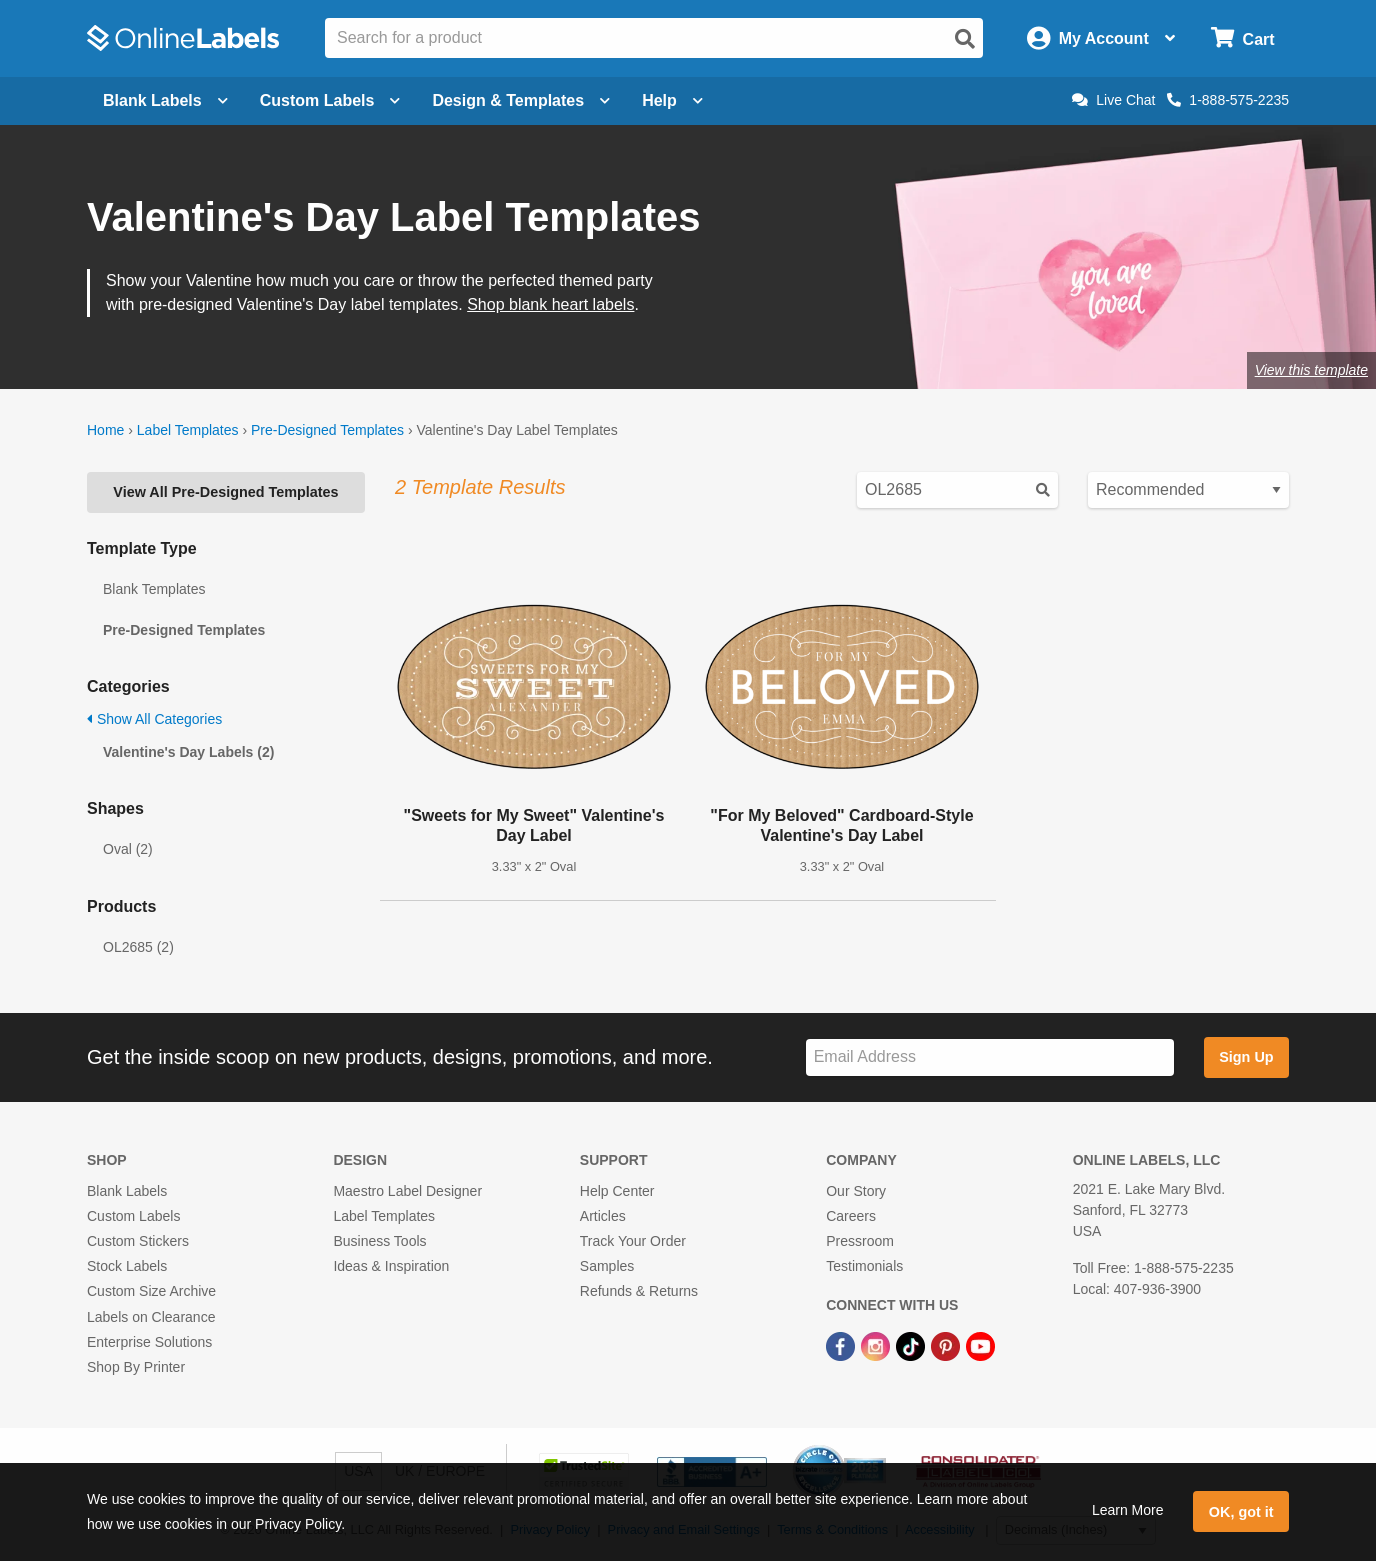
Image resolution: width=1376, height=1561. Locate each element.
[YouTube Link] (980, 1346)
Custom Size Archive (151, 1291)
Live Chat (1113, 100)
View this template (1311, 370)
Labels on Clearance (151, 1317)
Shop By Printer (136, 1367)
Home (105, 430)
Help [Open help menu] (672, 100)
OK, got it (1241, 1512)
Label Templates (188, 430)
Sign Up (1246, 1057)
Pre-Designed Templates (327, 430)
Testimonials (864, 1266)
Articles (603, 1216)
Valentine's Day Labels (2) (188, 752)
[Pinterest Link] (947, 1346)
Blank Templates (154, 589)
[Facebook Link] (842, 1346)
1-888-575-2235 (1228, 100)
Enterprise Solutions (149, 1342)
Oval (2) (128, 849)
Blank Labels (127, 1191)
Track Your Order (633, 1241)
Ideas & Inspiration (391, 1266)
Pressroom (860, 1241)
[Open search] (965, 39)
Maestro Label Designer (407, 1191)
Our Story (856, 1191)
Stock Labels (127, 1266)
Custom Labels (133, 1216)
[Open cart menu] (1242, 38)
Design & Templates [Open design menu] (521, 100)
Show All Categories (154, 719)
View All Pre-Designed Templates (225, 492)
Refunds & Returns (639, 1291)
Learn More (1128, 1510)
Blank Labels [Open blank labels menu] (165, 100)
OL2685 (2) (138, 947)
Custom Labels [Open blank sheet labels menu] (330, 100)
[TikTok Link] (912, 1346)
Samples (607, 1266)
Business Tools (379, 1241)
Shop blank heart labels (550, 304)
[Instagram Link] (877, 1346)
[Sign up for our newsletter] (990, 1057)
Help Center (617, 1191)
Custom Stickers (138, 1241)
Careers (851, 1216)
